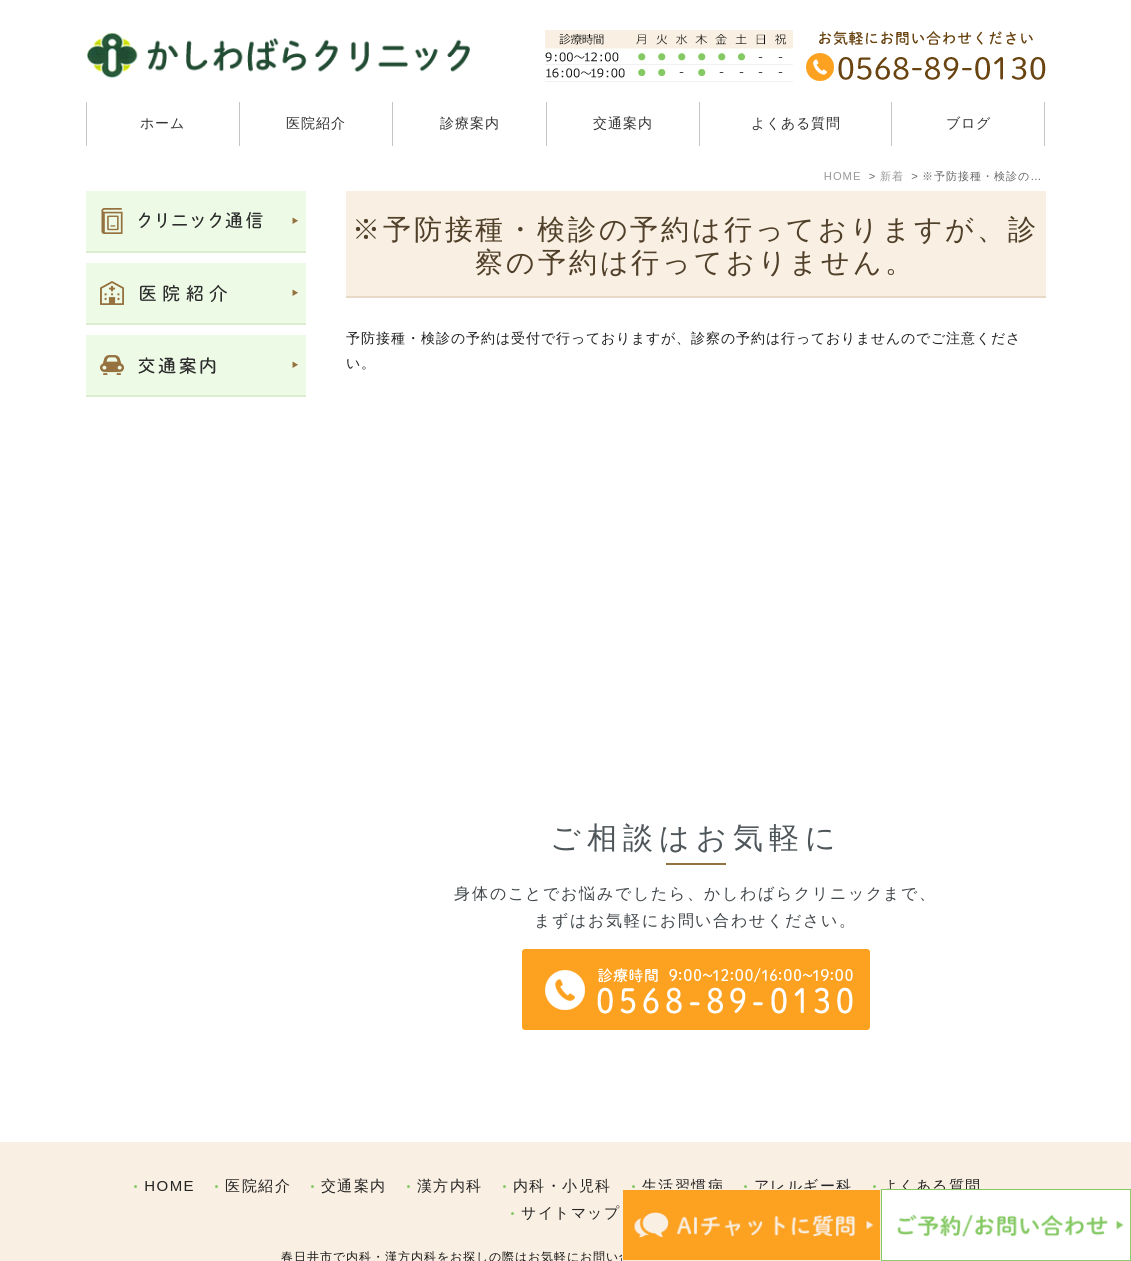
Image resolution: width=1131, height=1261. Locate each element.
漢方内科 (450, 1143)
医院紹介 (258, 1143)
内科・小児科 (562, 1143)
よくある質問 (796, 123)
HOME (169, 1143)
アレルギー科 (803, 1143)
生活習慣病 (683, 1143)
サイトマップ (570, 1170)
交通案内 (623, 123)
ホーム (162, 123)
